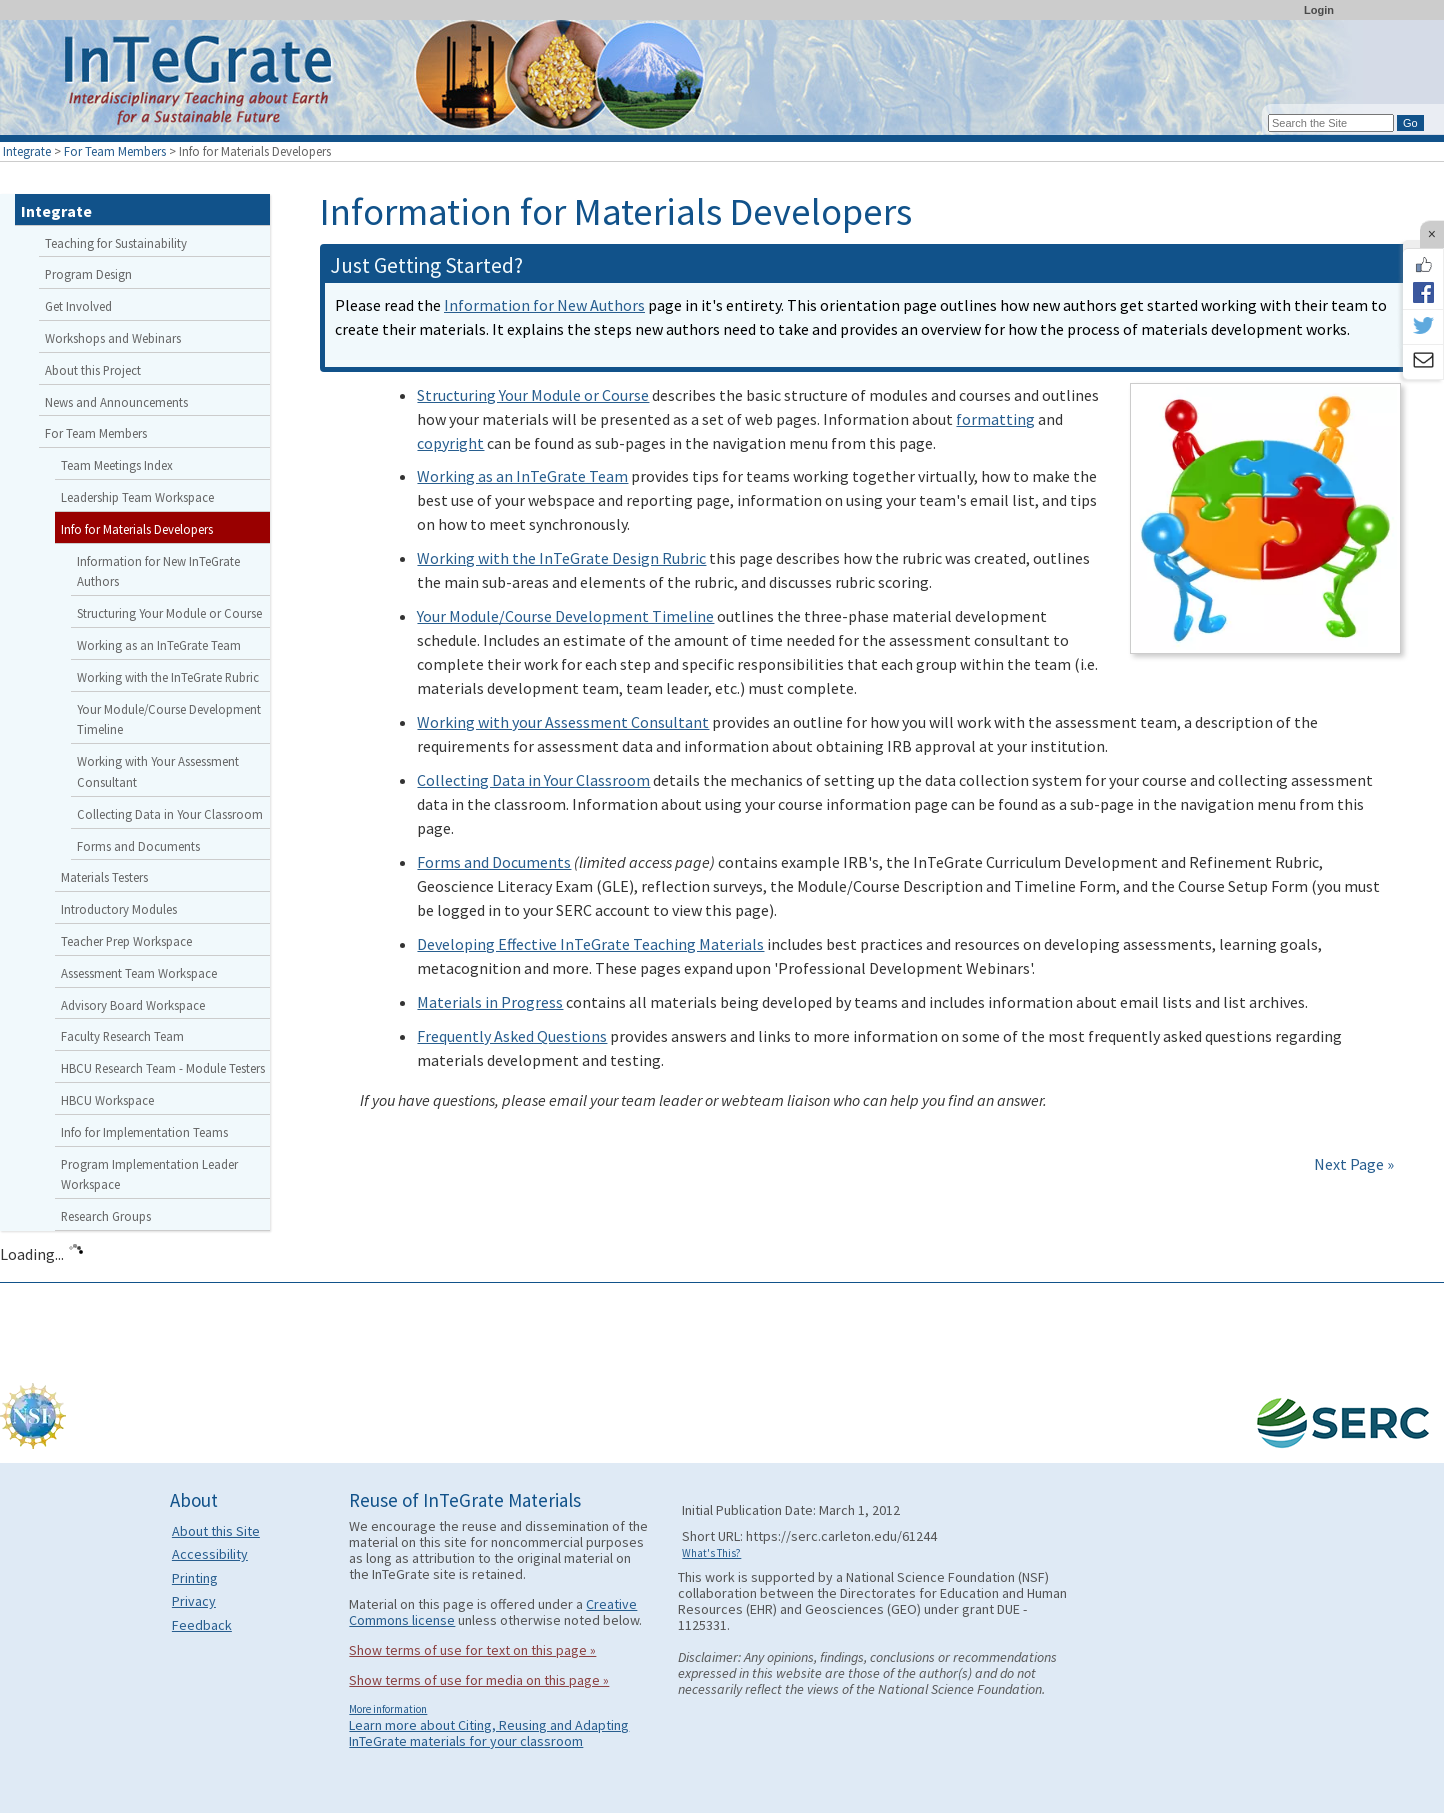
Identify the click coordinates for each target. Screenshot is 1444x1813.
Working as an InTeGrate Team (522, 476)
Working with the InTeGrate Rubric (168, 677)
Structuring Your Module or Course (533, 395)
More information (388, 1709)
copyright (450, 443)
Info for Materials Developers (137, 529)
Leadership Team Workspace (137, 497)
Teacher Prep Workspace (126, 941)
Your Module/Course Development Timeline (565, 616)
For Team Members (115, 151)
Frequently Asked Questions (512, 1036)
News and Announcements (116, 402)
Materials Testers (104, 877)
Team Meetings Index (117, 465)
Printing (195, 1578)
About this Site (216, 1531)
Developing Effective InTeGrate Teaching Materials (590, 944)
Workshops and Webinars (113, 338)
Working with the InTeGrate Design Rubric (561, 558)
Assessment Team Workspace (139, 973)
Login (1319, 10)
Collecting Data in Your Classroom (533, 780)
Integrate (27, 151)
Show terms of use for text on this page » (472, 1650)
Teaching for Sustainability (116, 243)
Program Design (88, 274)
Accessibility (210, 1554)
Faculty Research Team (122, 1036)
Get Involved (78, 306)
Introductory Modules (119, 909)
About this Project (93, 370)
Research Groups (106, 1216)
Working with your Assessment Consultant (563, 722)
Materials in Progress (490, 1002)
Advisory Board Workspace (133, 1005)
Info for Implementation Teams (144, 1132)
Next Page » (1352, 1164)
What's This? (711, 1553)
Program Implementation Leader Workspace (149, 1174)
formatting (995, 419)
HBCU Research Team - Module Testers (163, 1068)
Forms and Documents (494, 862)
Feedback (202, 1625)
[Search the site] (1331, 123)
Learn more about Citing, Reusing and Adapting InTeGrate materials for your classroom (489, 1733)
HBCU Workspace (107, 1100)
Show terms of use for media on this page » (479, 1680)
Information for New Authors (544, 305)
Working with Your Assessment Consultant (158, 771)
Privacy (194, 1601)
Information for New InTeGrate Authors (158, 571)
